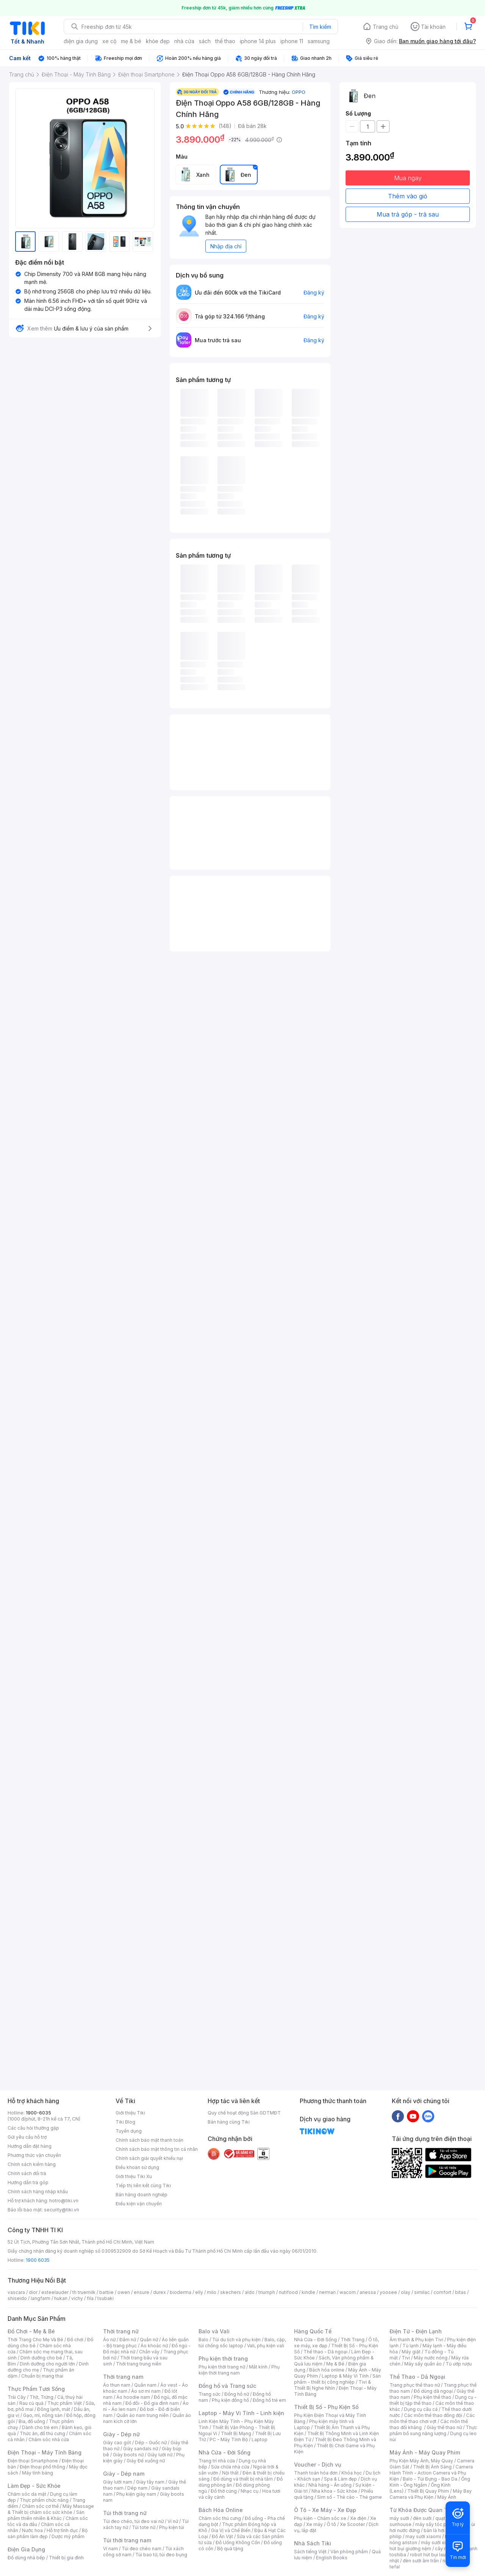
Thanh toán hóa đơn (316, 2473)
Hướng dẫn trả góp (28, 2182)
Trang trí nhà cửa (217, 2461)
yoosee (388, 2292)
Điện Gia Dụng (26, 2549)
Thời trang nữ (121, 2331)
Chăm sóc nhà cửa (48, 2439)
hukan (60, 2298)
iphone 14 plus (258, 41)
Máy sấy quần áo (423, 2364)
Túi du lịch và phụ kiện (236, 2339)
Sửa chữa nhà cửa (230, 2467)
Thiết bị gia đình (66, 2557)
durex (159, 2292)
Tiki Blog (125, 2122)
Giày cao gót (117, 2442)
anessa (368, 2292)
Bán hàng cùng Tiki (229, 2122)
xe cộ (109, 41)
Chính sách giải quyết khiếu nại (149, 2158)
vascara (16, 2292)
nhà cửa (184, 41)
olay (405, 2292)
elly (199, 2292)
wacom (348, 2292)
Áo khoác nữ (154, 2345)
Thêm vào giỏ (407, 196)
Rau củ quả (31, 2403)
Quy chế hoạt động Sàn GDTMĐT (244, 2113)
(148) (225, 126)
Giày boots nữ (128, 2454)
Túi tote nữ (143, 2527)
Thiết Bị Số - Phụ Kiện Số (326, 2407)
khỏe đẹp (158, 41)
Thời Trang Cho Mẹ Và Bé (35, 2339)
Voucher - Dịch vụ (317, 2464)
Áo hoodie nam (133, 2397)
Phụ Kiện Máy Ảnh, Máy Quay (421, 2461)
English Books (331, 2557)
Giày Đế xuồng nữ (146, 2461)
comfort (442, 2292)
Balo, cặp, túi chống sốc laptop (242, 2342)
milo (211, 2292)
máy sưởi (399, 2518)
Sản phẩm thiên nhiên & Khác (46, 2515)
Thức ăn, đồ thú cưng (42, 2433)
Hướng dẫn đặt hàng (30, 2146)
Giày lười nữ (159, 2454)
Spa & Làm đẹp (340, 2479)
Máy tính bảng (37, 2473)
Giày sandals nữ (140, 2448)
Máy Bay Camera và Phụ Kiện (431, 2494)
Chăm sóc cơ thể (40, 2506)
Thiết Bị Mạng (236, 2433)
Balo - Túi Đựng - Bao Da (430, 2479)
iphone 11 (291, 41)
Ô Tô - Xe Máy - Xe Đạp (325, 2510)
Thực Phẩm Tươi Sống (36, 2389)
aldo (250, 2292)
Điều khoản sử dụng (137, 2167)
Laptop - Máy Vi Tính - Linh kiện (241, 2413)
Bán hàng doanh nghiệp (141, 2194)
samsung (319, 41)
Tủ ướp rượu (459, 2364)
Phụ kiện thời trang (223, 2358)
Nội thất (230, 2473)
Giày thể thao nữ (444, 2427)
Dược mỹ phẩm (68, 2536)
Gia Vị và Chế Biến (230, 2530)
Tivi (406, 2358)
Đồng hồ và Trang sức (227, 2386)
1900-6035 (38, 2113)
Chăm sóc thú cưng (220, 2518)
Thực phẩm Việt (64, 2403)
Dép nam (137, 2488)
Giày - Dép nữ (121, 2434)
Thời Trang (353, 2339)
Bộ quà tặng (230, 2548)
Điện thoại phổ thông (42, 2467)
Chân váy (149, 2352)
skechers (230, 2292)
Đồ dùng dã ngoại (433, 2391)
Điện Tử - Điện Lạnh (416, 2331)
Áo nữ (109, 2339)
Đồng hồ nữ (236, 2394)
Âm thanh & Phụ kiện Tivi (416, 2339)
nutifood (288, 2292)
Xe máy (314, 2524)
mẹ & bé (131, 41)
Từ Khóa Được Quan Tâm (422, 2510)
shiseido (17, 2298)
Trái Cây (17, 2397)
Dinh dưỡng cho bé (41, 2358)
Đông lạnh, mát (53, 2409)
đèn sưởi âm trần (421, 2561)
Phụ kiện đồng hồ (230, 2400)
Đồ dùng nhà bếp (26, 2557)
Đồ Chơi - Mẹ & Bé (31, 2331)
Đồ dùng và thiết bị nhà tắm (243, 2479)
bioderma (180, 2292)
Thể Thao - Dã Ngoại (417, 2376)
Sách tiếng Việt (310, 2551)
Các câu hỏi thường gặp (33, 2128)
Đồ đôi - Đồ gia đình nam (152, 2403)
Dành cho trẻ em (40, 2427)
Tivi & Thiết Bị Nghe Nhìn (332, 2385)
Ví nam (110, 2548)
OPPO (298, 92)
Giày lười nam (117, 2482)
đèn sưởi (422, 2518)
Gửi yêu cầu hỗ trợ (27, 2137)
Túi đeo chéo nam (141, 2548)
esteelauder (55, 2292)
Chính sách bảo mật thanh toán (149, 2140)
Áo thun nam (116, 2385)
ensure (141, 2292)
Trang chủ (385, 26)
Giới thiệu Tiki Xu (134, 2176)
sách (205, 41)
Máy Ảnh (446, 2497)
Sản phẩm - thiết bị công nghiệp (337, 2379)
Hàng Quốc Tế (313, 2331)
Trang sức (210, 2394)
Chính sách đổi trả (27, 2173)
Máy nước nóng (430, 2358)
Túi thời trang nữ (125, 2513)
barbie (106, 2292)
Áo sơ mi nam (146, 2391)
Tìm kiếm (320, 26)
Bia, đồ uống (32, 2421)
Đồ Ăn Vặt (222, 2536)
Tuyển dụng (129, 2131)
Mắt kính (258, 2367)
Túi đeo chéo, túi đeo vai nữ (133, 2521)
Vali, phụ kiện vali (265, 2345)
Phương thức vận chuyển (34, 2155)
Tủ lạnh (410, 2345)
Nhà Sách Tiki (312, 2543)
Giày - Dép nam (123, 2473)
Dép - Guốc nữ (151, 2442)
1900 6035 (38, 2260)
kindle (308, 2292)
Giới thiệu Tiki (130, 2113)
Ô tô (331, 2524)
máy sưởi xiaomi (439, 2542)
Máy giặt (411, 2352)
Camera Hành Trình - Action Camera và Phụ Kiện (431, 2473)
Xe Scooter (352, 2524)
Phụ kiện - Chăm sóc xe (320, 2518)
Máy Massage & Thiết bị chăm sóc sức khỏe (51, 2509)
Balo (203, 2339)
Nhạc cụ (249, 2491)
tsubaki (105, 2298)
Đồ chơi (75, 2339)
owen (123, 2292)
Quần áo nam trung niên (142, 2415)
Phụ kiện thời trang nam (239, 2370)
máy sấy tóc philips (436, 2524)
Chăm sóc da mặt (27, 2494)
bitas (460, 2292)
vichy (77, 2298)
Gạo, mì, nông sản (43, 2415)
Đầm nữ (127, 2339)
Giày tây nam (150, 2482)
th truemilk (83, 2292)
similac (422, 2292)
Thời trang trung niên (138, 2364)
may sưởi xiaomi (423, 2536)
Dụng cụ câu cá (421, 2409)
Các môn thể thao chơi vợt (432, 2418)
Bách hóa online (326, 2370)
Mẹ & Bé (335, 2364)
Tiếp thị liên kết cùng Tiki (143, 2185)
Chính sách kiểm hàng (32, 2164)
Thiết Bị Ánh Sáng (432, 2467)
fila (90, 2298)
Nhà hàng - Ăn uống (330, 2485)
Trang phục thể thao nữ (415, 2385)
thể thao (225, 41)
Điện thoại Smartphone (33, 2461)
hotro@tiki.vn (63, 2200)
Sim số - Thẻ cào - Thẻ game (349, 2497)
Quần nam (145, 2385)
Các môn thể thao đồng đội (433, 2415)
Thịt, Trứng (41, 2397)
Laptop (260, 2439)
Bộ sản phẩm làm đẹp (48, 2533)
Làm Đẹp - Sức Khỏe (34, 2485)
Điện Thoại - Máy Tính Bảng (44, 2452)
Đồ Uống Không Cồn (238, 2542)
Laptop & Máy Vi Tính (345, 2376)
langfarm (40, 2298)
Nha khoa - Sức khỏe (334, 2491)
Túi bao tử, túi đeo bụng (161, 2554)
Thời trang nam (123, 2376)
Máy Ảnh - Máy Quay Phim (425, 2452)
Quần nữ (149, 2339)
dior (33, 2292)
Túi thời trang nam (127, 2540)
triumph (266, 2292)
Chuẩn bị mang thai (42, 2376)
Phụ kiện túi (171, 2527)
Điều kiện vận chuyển (139, 2203)
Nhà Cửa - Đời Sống (224, 2452)
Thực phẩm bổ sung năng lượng (433, 2430)
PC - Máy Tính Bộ (229, 2439)
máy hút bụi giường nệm (430, 2545)
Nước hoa (32, 2530)
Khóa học (351, 2473)
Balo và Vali (214, 2331)
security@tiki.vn (61, 2210)
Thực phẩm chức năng (44, 2500)
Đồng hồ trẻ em (269, 2400)
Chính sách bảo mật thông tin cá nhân (157, 2149)
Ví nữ (172, 2521)
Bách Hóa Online (221, 2510)
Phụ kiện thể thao (432, 2397)
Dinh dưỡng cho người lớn (47, 2364)
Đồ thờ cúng (224, 2491)
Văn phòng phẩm (349, 2551)
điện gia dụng (81, 41)
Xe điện (358, 2518)
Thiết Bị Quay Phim (428, 2491)
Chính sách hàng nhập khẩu (38, 2191)
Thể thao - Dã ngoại (325, 2352)
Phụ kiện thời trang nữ (222, 2367)
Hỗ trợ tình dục (62, 2530)
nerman (327, 2292)
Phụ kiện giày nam (136, 2494)
